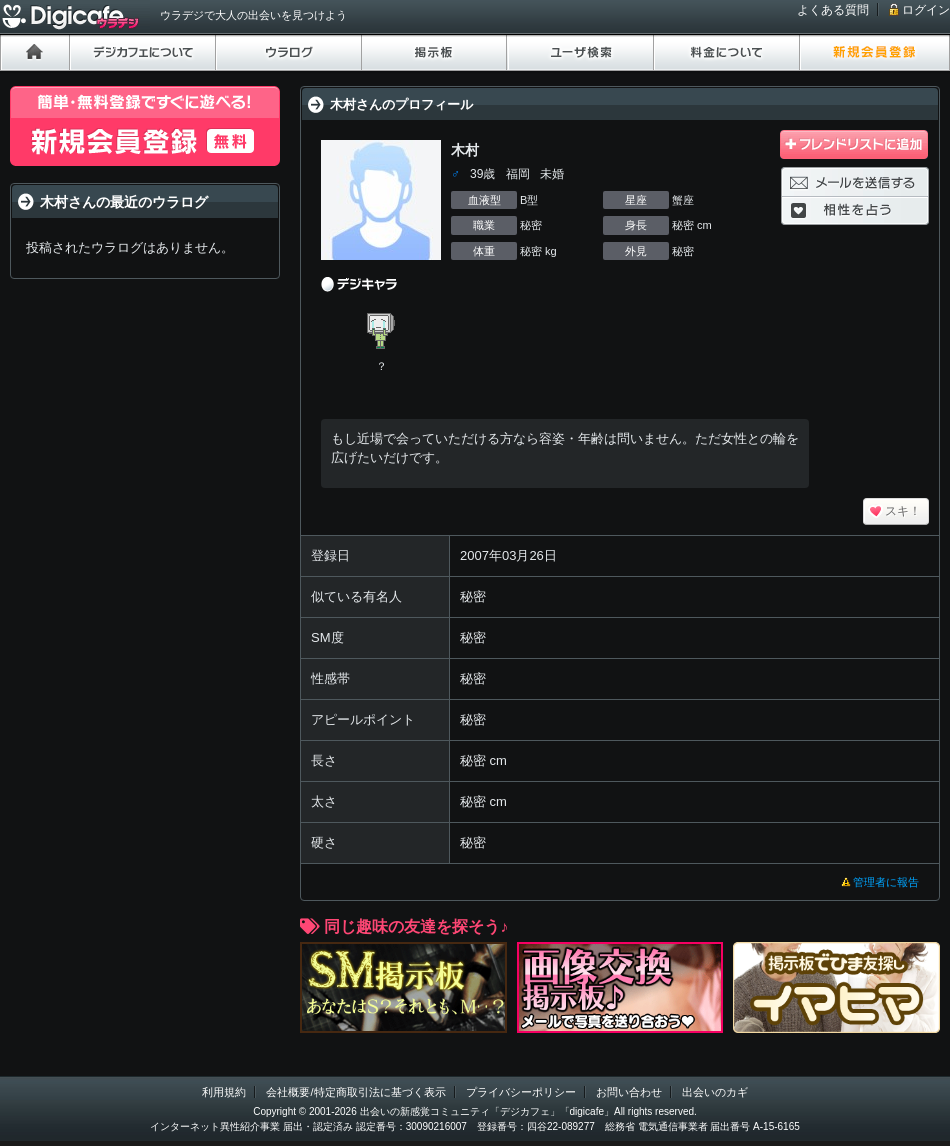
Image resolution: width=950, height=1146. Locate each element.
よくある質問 (833, 10)
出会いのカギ (715, 1092)
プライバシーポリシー (521, 1092)
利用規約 (224, 1092)
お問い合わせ (629, 1092)
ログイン (926, 10)
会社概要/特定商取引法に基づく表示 (355, 1092)
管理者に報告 (886, 882)
